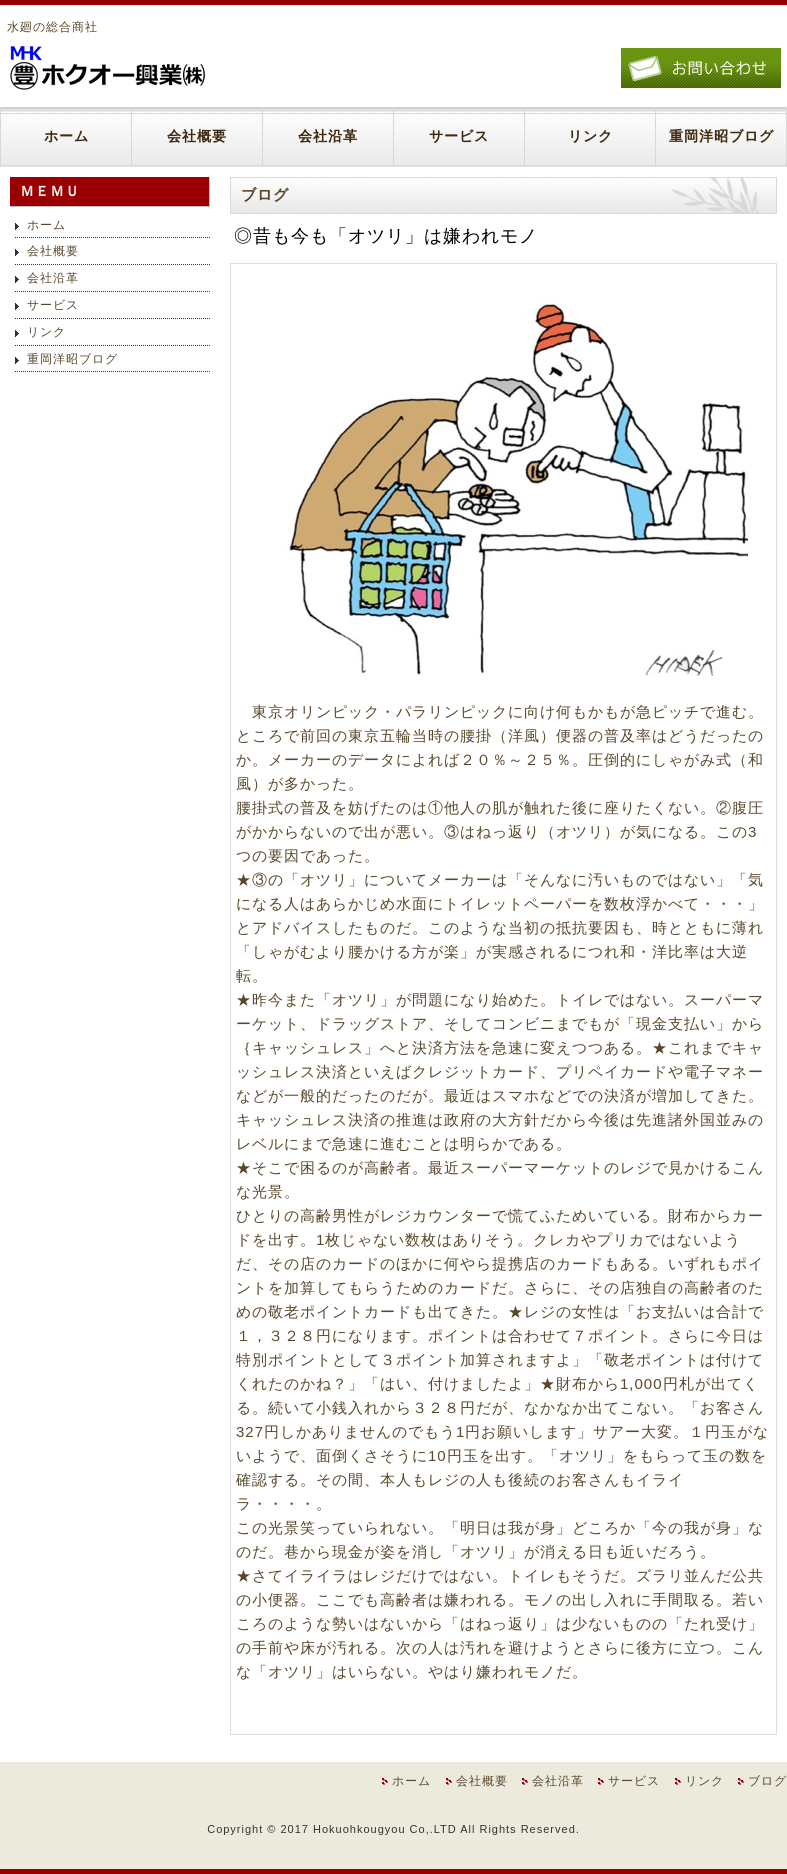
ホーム (66, 136)
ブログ (767, 1781)
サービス (459, 136)
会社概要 (197, 136)
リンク (590, 136)
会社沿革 (328, 136)
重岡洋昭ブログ (721, 136)
